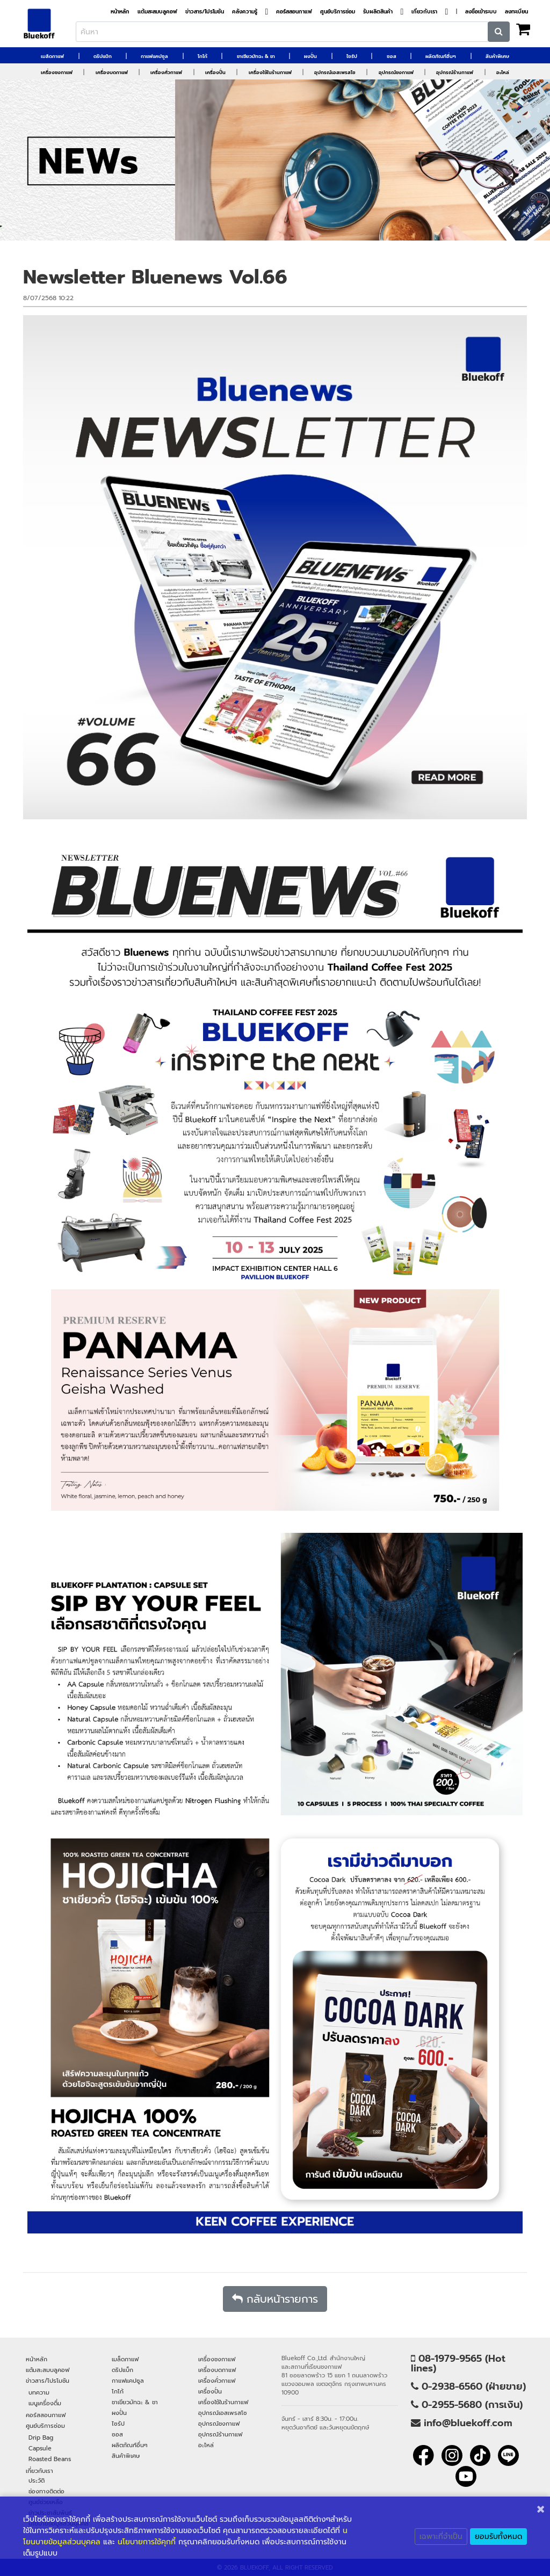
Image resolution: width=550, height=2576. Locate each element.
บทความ (38, 2392)
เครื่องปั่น (215, 72)
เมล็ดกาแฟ (52, 56)
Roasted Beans (49, 2459)
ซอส (391, 56)
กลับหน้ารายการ (275, 2299)
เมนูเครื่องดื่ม (44, 2403)
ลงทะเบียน (516, 12)
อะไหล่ (502, 72)
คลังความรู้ (244, 12)
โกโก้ (202, 56)
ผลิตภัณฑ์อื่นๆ (440, 56)
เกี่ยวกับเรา (424, 12)
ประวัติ (36, 2480)
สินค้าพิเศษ (497, 56)
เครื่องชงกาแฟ (57, 72)
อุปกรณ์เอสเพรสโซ (335, 72)
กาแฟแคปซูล (154, 56)
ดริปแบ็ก (102, 56)
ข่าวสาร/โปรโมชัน (204, 12)
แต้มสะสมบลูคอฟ (157, 12)
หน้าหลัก (120, 12)
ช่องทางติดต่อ (46, 2491)
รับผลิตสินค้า (378, 12)
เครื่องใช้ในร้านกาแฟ (270, 72)
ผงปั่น (310, 56)
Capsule (40, 2448)
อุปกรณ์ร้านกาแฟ (454, 72)
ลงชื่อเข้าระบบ (481, 12)
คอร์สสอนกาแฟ (294, 12)
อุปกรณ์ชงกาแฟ (396, 72)
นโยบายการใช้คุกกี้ (147, 2542)
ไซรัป (351, 56)
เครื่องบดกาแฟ (112, 72)
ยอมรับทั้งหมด (498, 2536)
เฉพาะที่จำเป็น (440, 2536)
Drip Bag (40, 2437)
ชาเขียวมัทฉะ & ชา (256, 56)
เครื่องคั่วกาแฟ (166, 72)
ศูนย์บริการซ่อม (337, 12)
